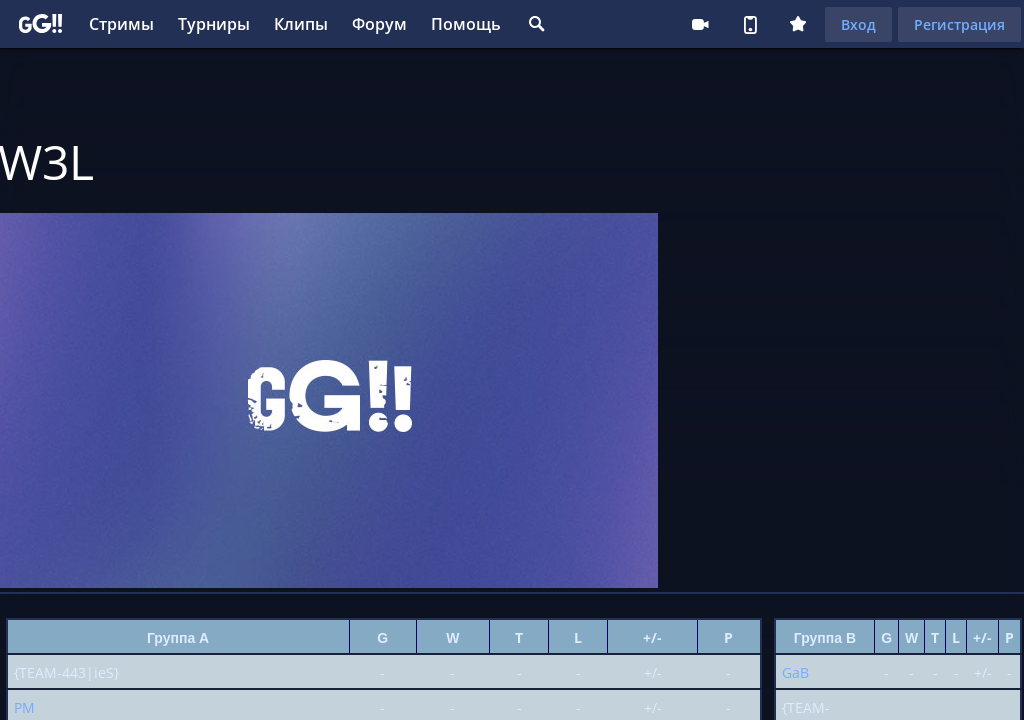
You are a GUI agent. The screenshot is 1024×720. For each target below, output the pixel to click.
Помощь (466, 24)
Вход (858, 24)
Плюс (798, 24)
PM (24, 707)
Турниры (214, 24)
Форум (379, 24)
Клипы (301, 24)
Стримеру (700, 24)
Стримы (121, 24)
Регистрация (959, 24)
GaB (795, 672)
